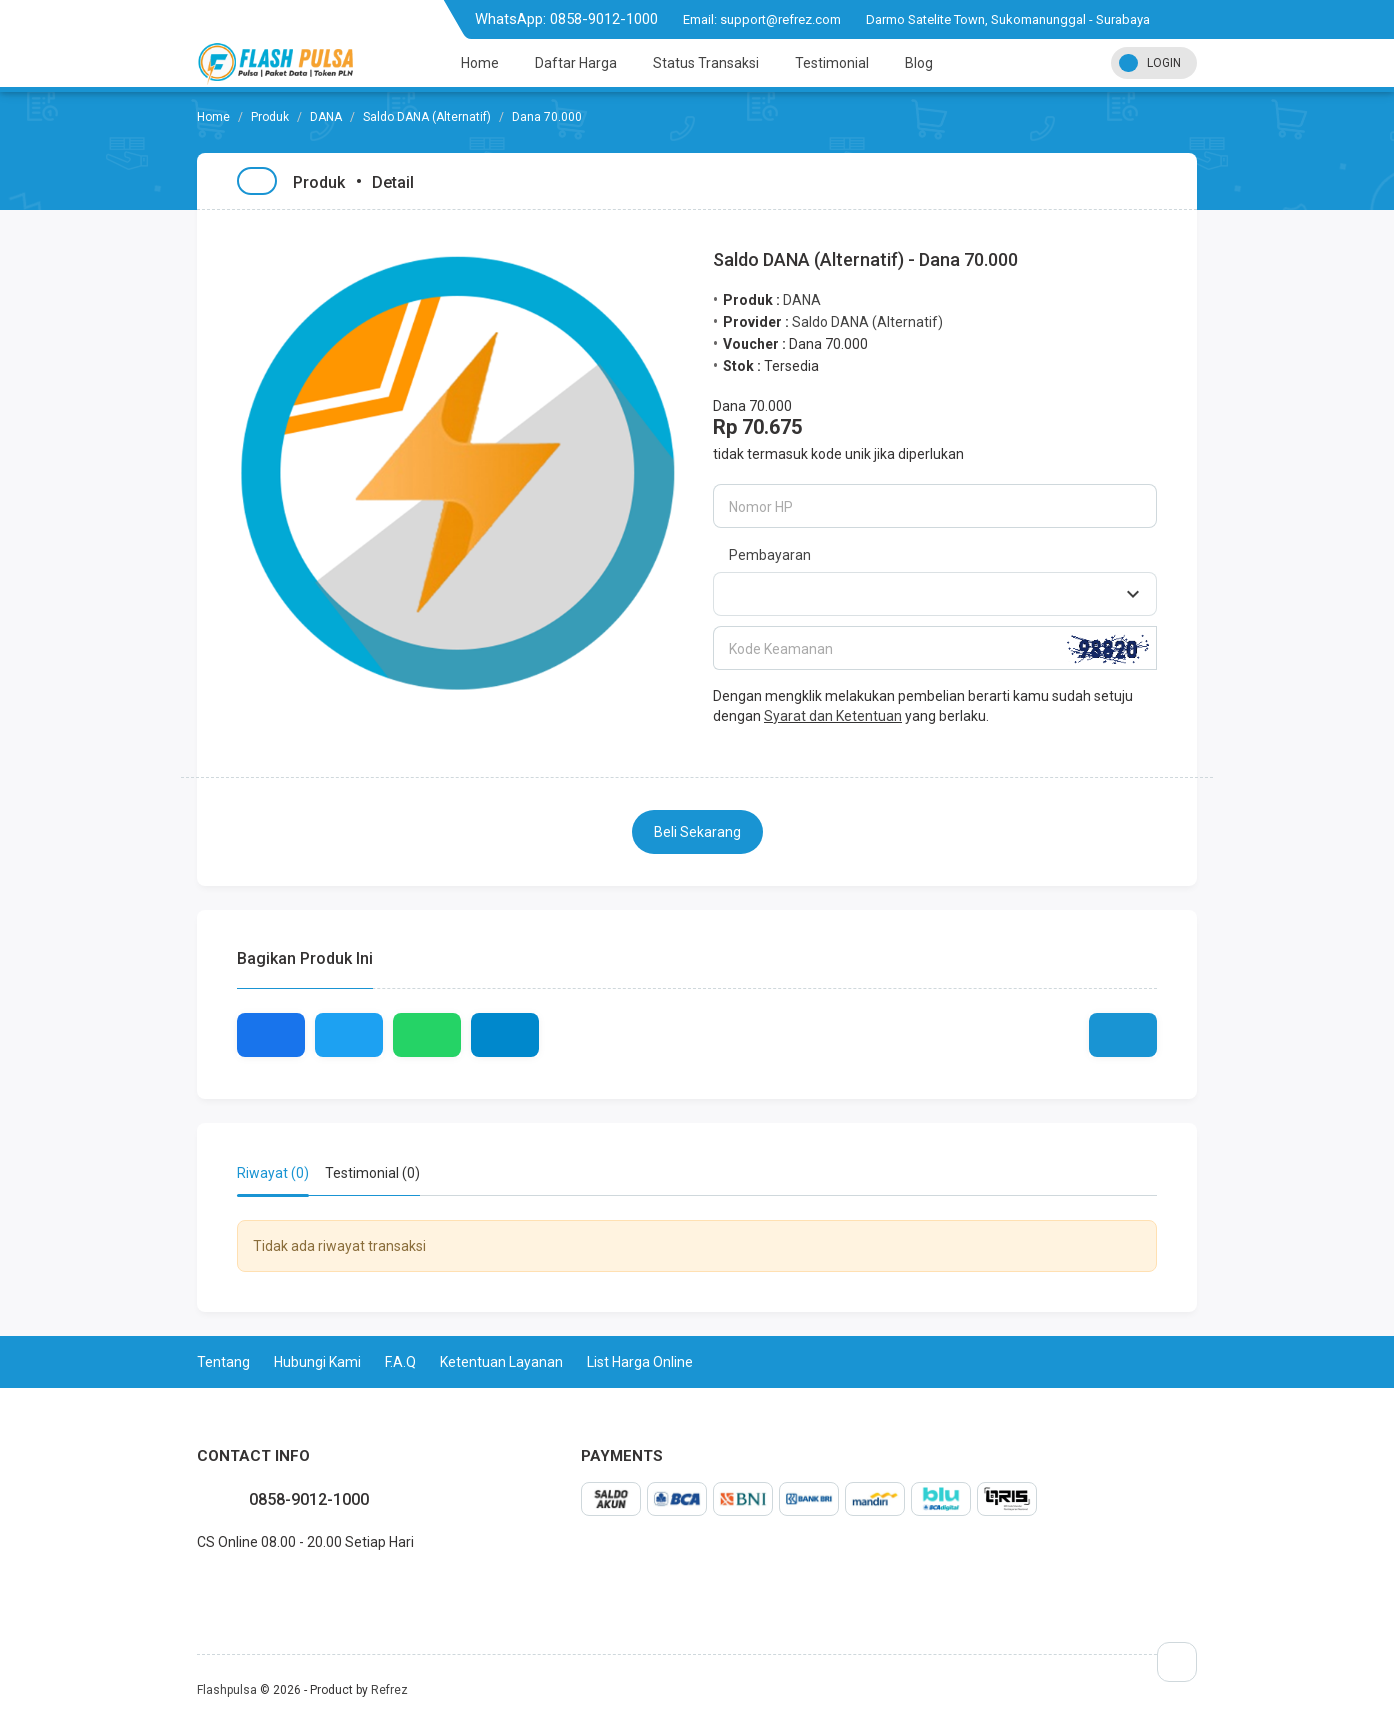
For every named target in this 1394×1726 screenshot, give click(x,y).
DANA (326, 117)
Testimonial (832, 63)
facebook (197, 1586)
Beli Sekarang (697, 832)
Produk (270, 117)
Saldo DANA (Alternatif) (427, 117)
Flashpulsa (227, 1690)
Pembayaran (770, 555)
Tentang (223, 1362)
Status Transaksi (706, 63)
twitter (213, 1586)
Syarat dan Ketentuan (833, 716)
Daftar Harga (576, 63)
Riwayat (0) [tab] (273, 1173)
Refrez (389, 1690)
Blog (919, 63)
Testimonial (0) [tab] (372, 1173)
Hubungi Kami (317, 1362)
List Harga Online (640, 1362)
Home (480, 63)
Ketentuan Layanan (501, 1362)
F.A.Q (400, 1362)
